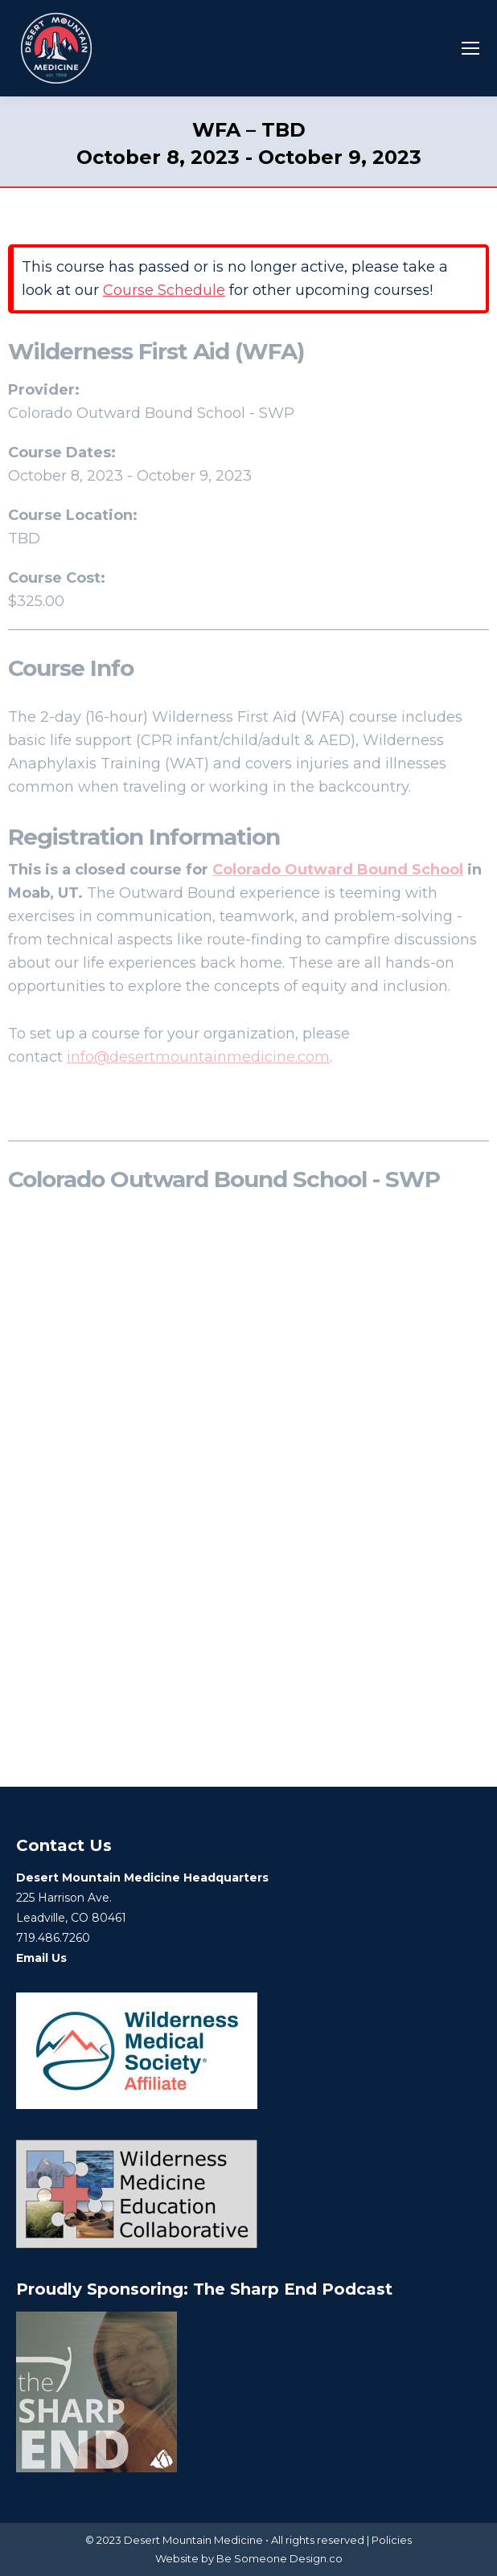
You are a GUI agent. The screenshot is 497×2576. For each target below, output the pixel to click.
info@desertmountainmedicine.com (198, 1057)
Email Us (41, 1958)
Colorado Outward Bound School (337, 869)
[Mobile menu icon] (470, 48)
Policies (392, 2539)
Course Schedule (164, 290)
